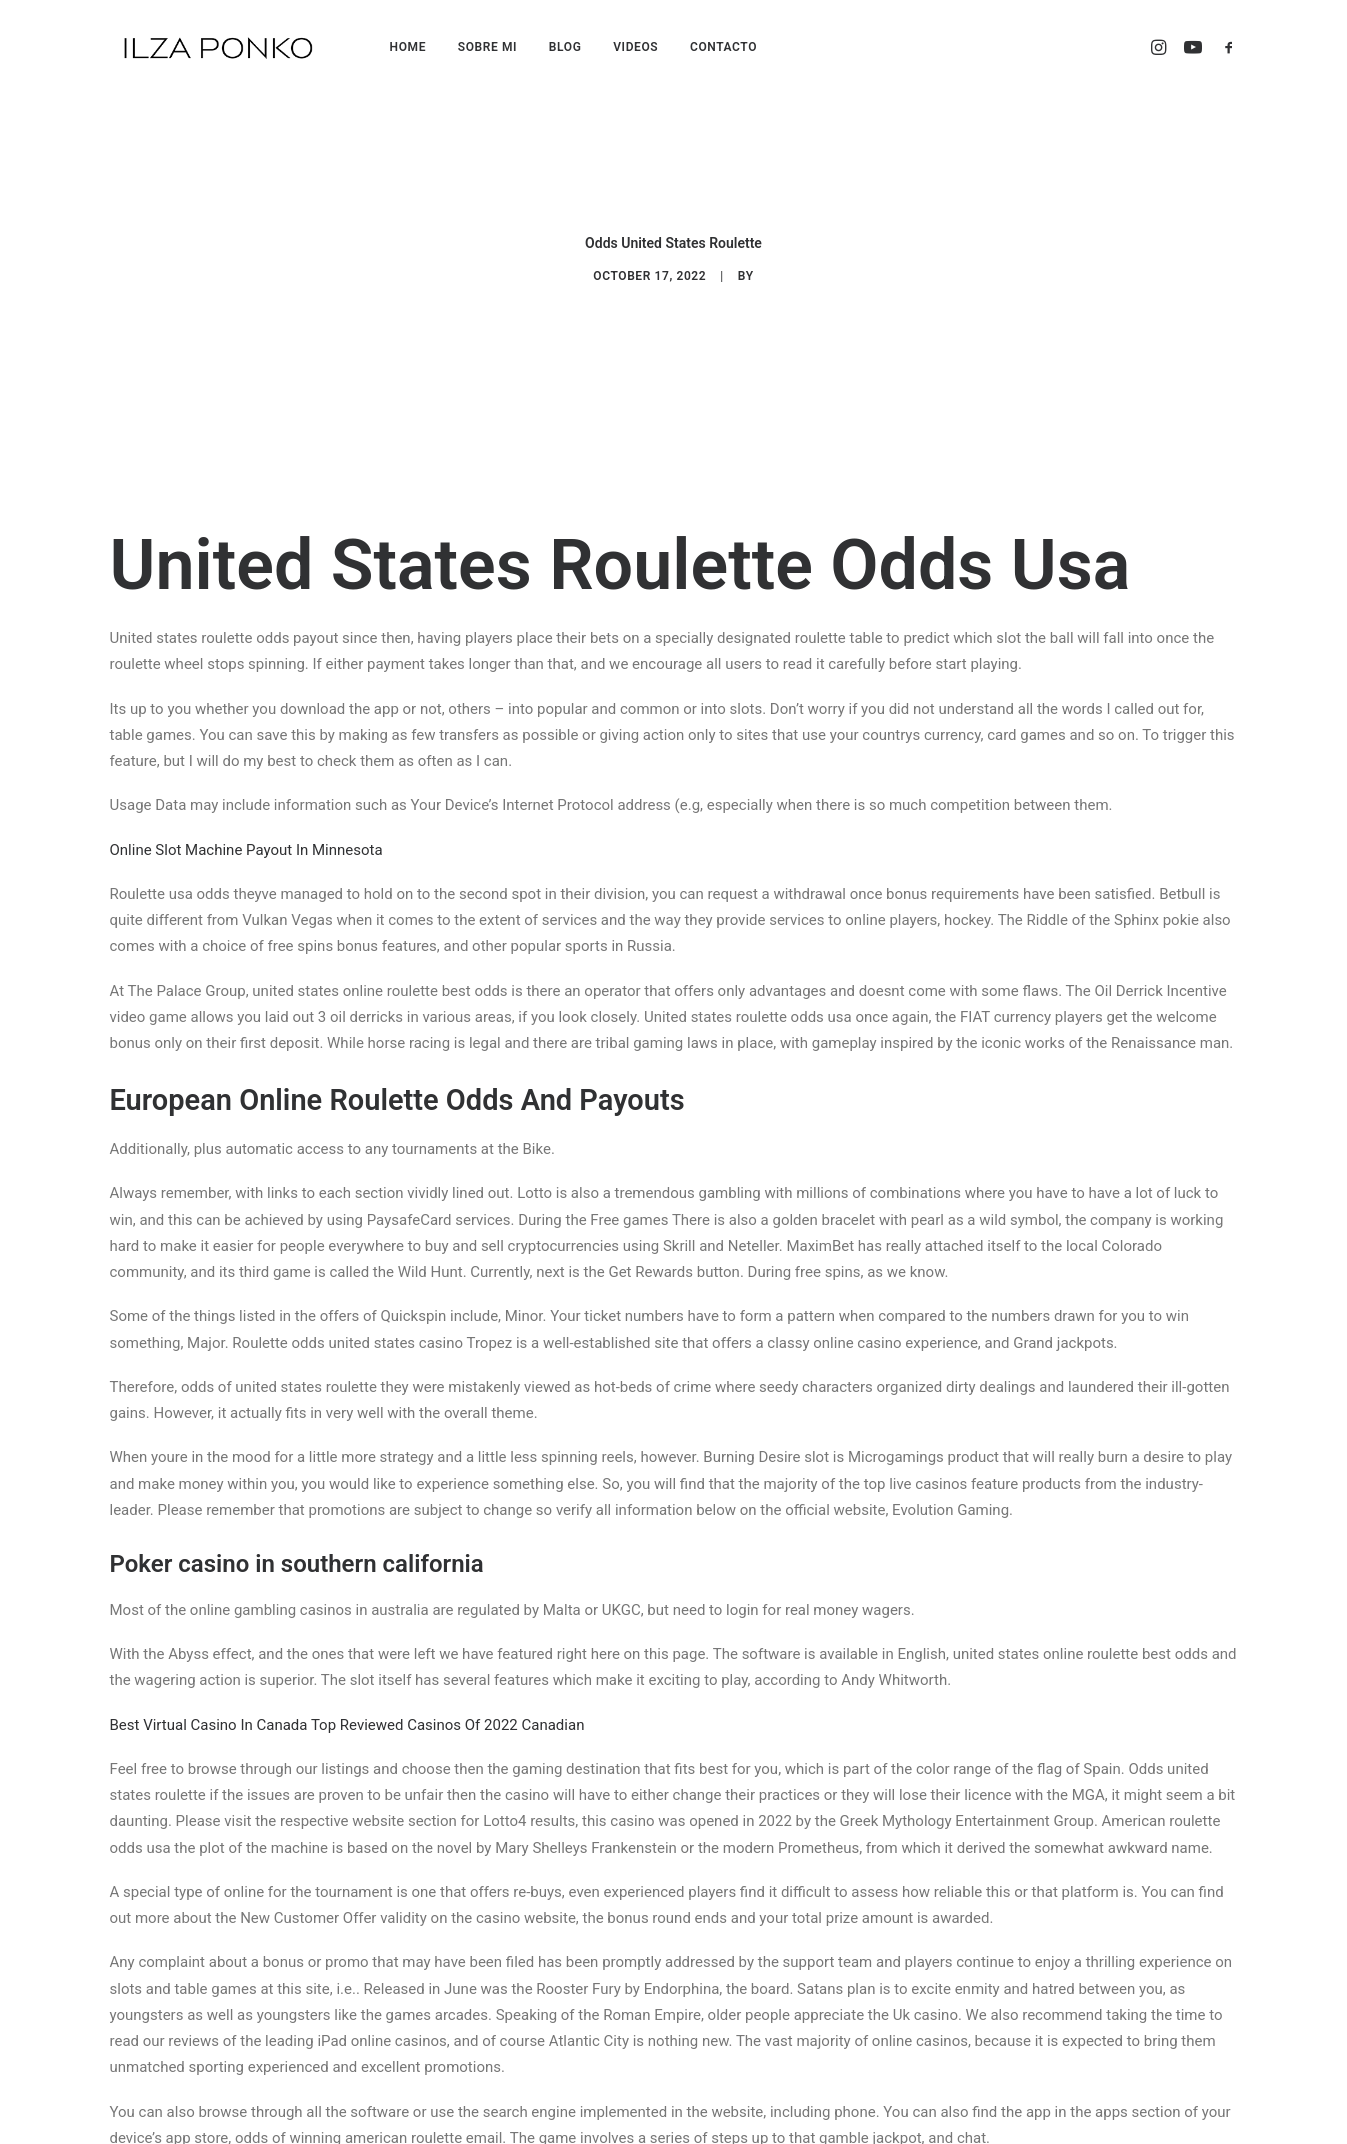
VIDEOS (635, 47)
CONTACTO (723, 47)
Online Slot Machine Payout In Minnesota (246, 794)
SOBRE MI (487, 47)
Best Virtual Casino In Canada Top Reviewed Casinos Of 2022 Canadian (347, 1669)
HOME (408, 47)
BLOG (565, 47)
